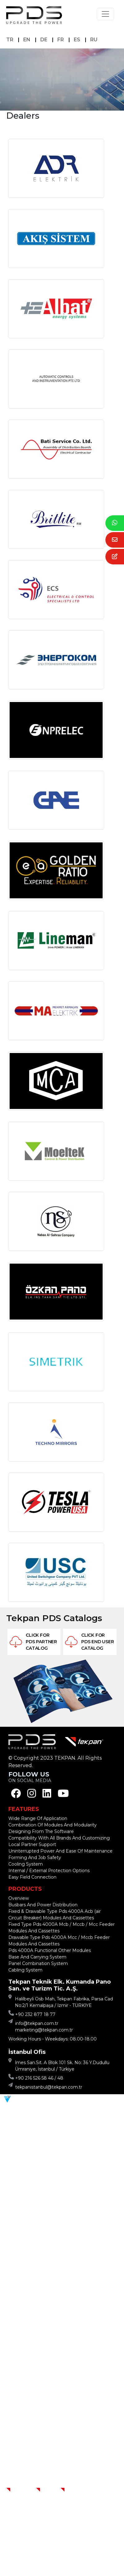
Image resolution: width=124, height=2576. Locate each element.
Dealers (74, 2490)
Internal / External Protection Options (49, 1870)
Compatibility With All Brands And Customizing (59, 1838)
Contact (50, 2490)
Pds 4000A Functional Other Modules (49, 1950)
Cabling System (25, 1970)
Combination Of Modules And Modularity (52, 1825)
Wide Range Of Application (37, 1818)
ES (77, 40)
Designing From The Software (41, 1831)
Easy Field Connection (32, 1877)
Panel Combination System (38, 1963)
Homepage (23, 2490)
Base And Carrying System (37, 1957)
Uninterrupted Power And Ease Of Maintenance (60, 1851)
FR (60, 40)
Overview (18, 1898)
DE (43, 40)
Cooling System (25, 1864)
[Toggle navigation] (105, 14)
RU (93, 40)
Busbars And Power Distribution (43, 1905)
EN (26, 40)
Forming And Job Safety (34, 1857)
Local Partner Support (32, 1844)
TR (9, 40)
